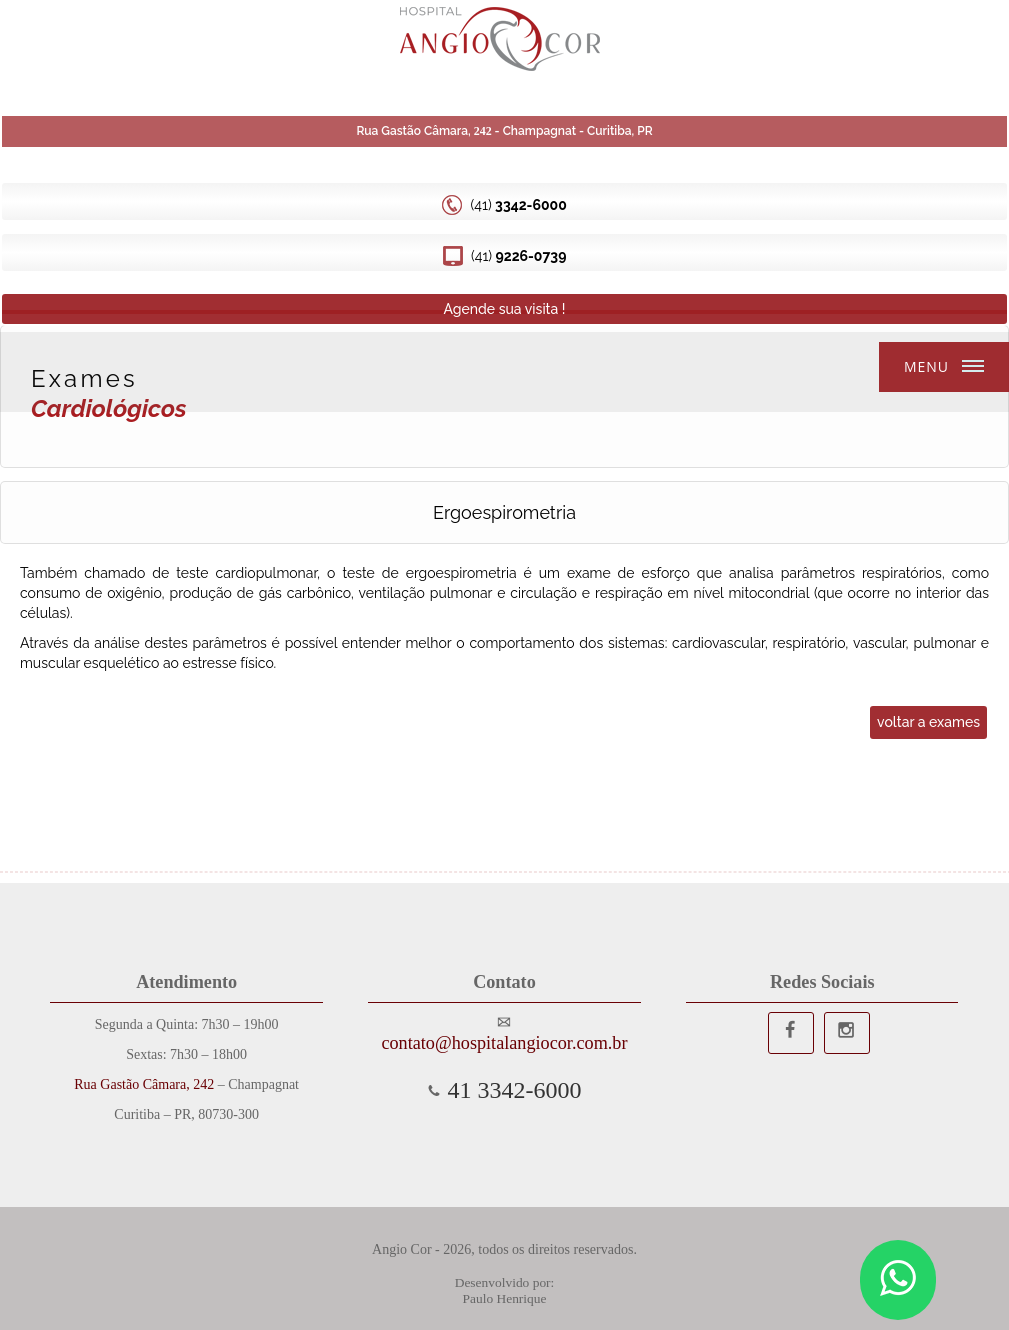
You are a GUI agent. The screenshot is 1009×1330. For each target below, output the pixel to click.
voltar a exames (928, 722)
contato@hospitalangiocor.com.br (504, 1043)
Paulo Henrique (505, 1298)
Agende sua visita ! (504, 309)
